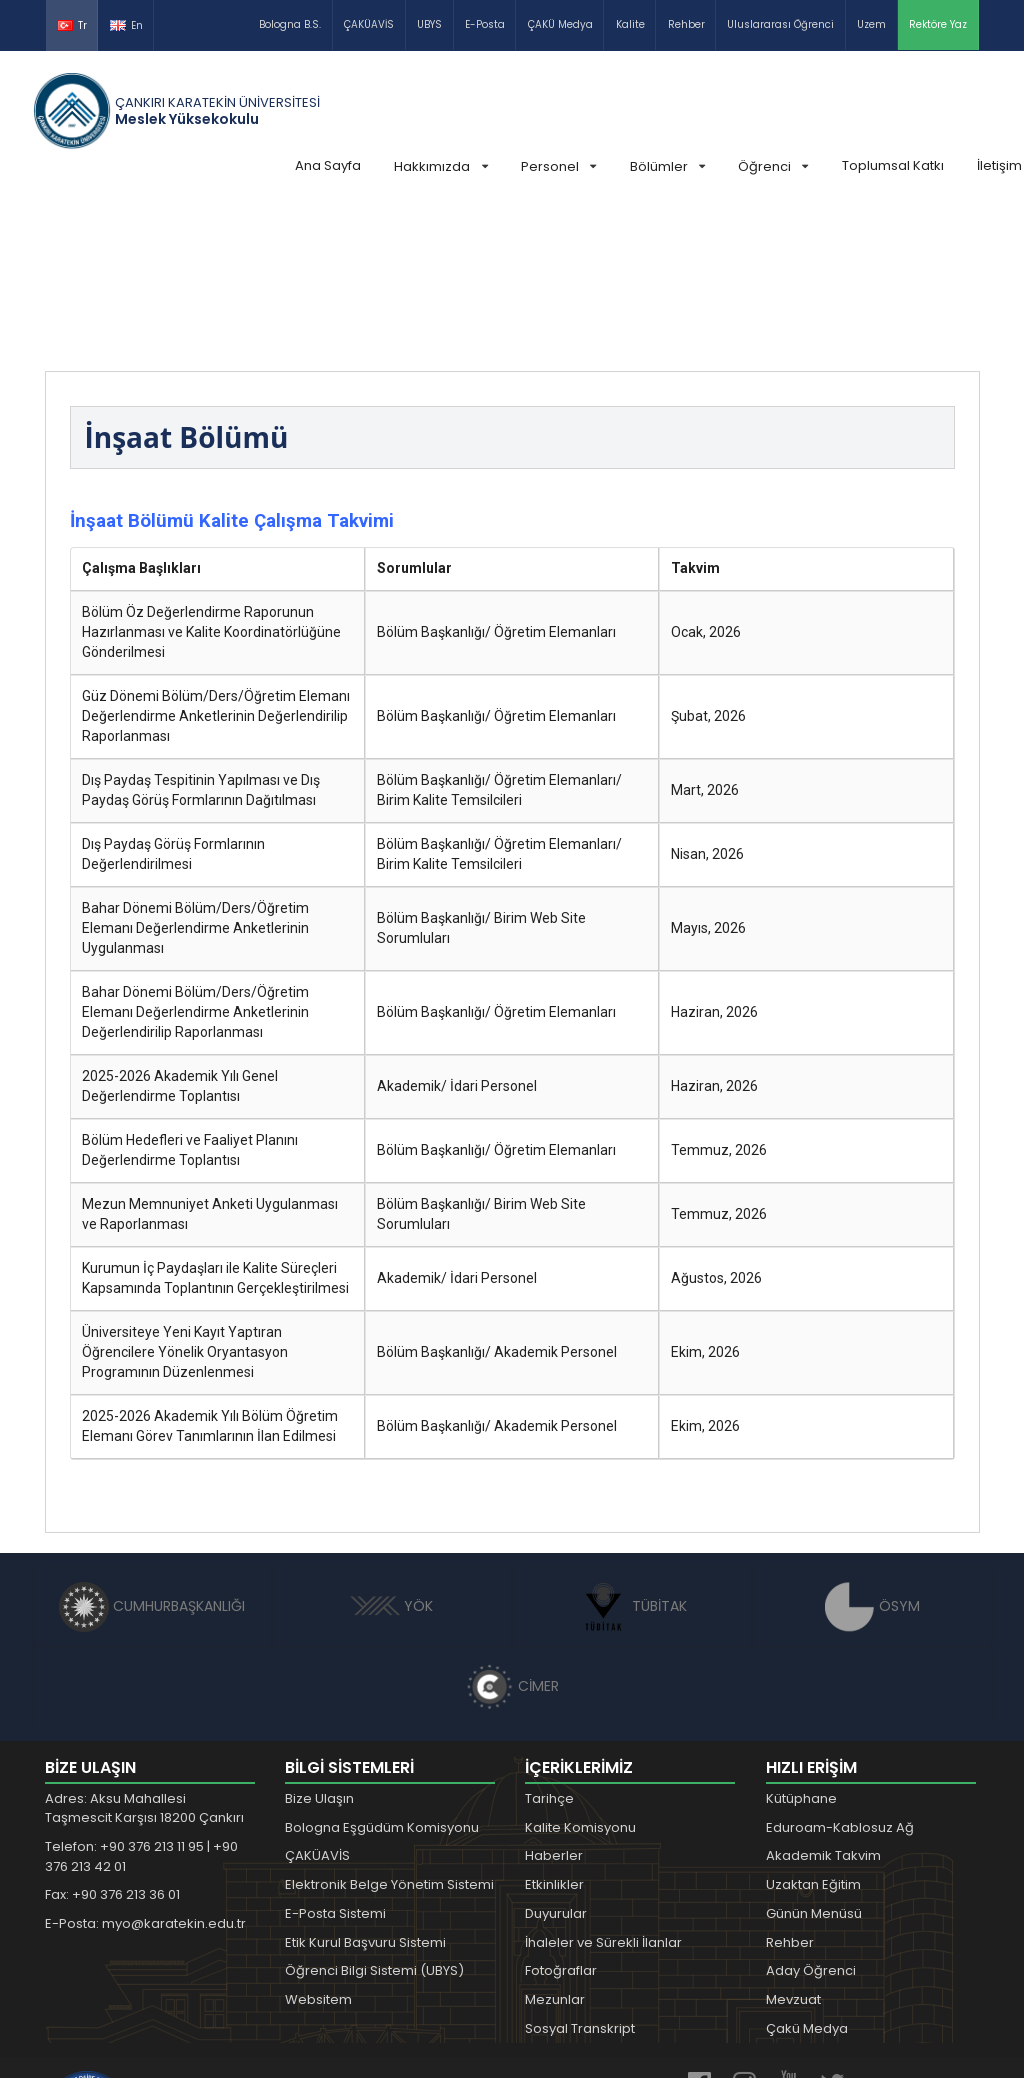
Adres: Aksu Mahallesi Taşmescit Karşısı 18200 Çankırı (144, 1658)
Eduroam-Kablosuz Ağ (840, 1677)
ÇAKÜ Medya (560, 24)
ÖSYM (872, 1456)
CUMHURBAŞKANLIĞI (152, 1456)
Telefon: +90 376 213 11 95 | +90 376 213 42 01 (141, 1706)
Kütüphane (801, 1648)
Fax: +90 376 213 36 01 (112, 1744)
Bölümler (667, 166)
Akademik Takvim (823, 1705)
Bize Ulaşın (319, 1648)
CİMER (512, 1536)
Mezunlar (555, 1849)
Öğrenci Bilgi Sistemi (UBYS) (374, 1820)
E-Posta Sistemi (335, 1763)
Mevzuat (793, 1849)
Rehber (686, 24)
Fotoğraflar (561, 1820)
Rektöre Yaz (938, 24)
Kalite (630, 24)
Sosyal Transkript (580, 1878)
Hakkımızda (440, 166)
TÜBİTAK (632, 1456)
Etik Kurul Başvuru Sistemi (365, 1792)
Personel (558, 166)
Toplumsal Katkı (893, 165)
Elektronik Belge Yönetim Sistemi (389, 1734)
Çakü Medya (807, 1878)
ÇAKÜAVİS (369, 24)
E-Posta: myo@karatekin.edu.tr (145, 1773)
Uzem (871, 24)
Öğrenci (773, 166)
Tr (72, 25)
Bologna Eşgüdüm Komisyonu (382, 1677)
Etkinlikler (554, 1734)
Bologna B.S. (290, 24)
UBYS (429, 24)
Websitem (318, 1849)
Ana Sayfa (328, 165)
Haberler (554, 1705)
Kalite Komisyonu (580, 1677)
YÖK (391, 1456)
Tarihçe (549, 1648)
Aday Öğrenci (811, 1820)
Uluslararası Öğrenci (780, 24)
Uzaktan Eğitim (813, 1734)
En (126, 25)
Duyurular (556, 1763)
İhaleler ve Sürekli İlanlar (603, 1792)
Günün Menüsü (814, 1763)
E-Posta (485, 24)
